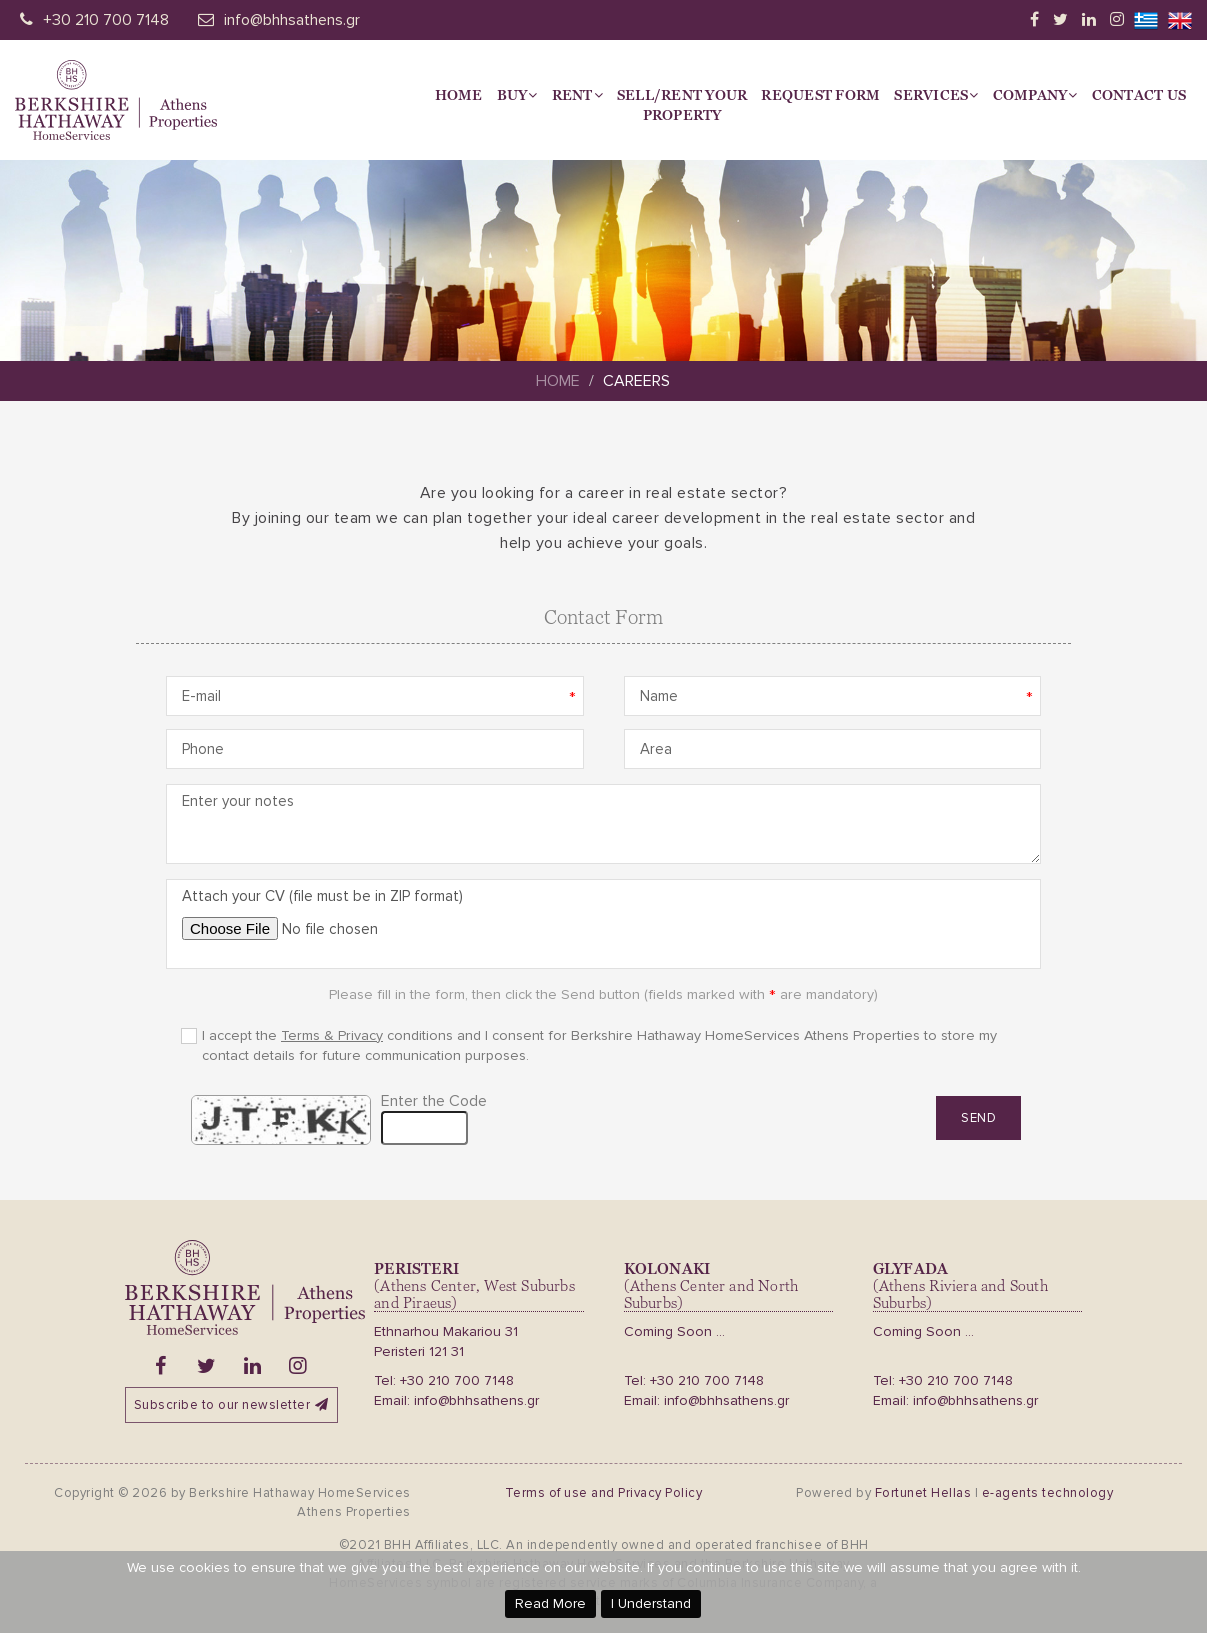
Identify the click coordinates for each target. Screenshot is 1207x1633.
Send (978, 1122)
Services (936, 95)
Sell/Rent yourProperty (682, 105)
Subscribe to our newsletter (231, 1405)
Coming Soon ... (674, 1331)
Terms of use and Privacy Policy (604, 1493)
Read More (550, 1603)
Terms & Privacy (332, 1039)
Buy (517, 95)
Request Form (820, 95)
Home (459, 95)
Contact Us (1139, 95)
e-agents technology (1048, 1493)
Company (1035, 95)
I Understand (651, 1603)
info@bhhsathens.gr (292, 20)
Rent (577, 95)
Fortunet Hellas (923, 1493)
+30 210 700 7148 (106, 20)
